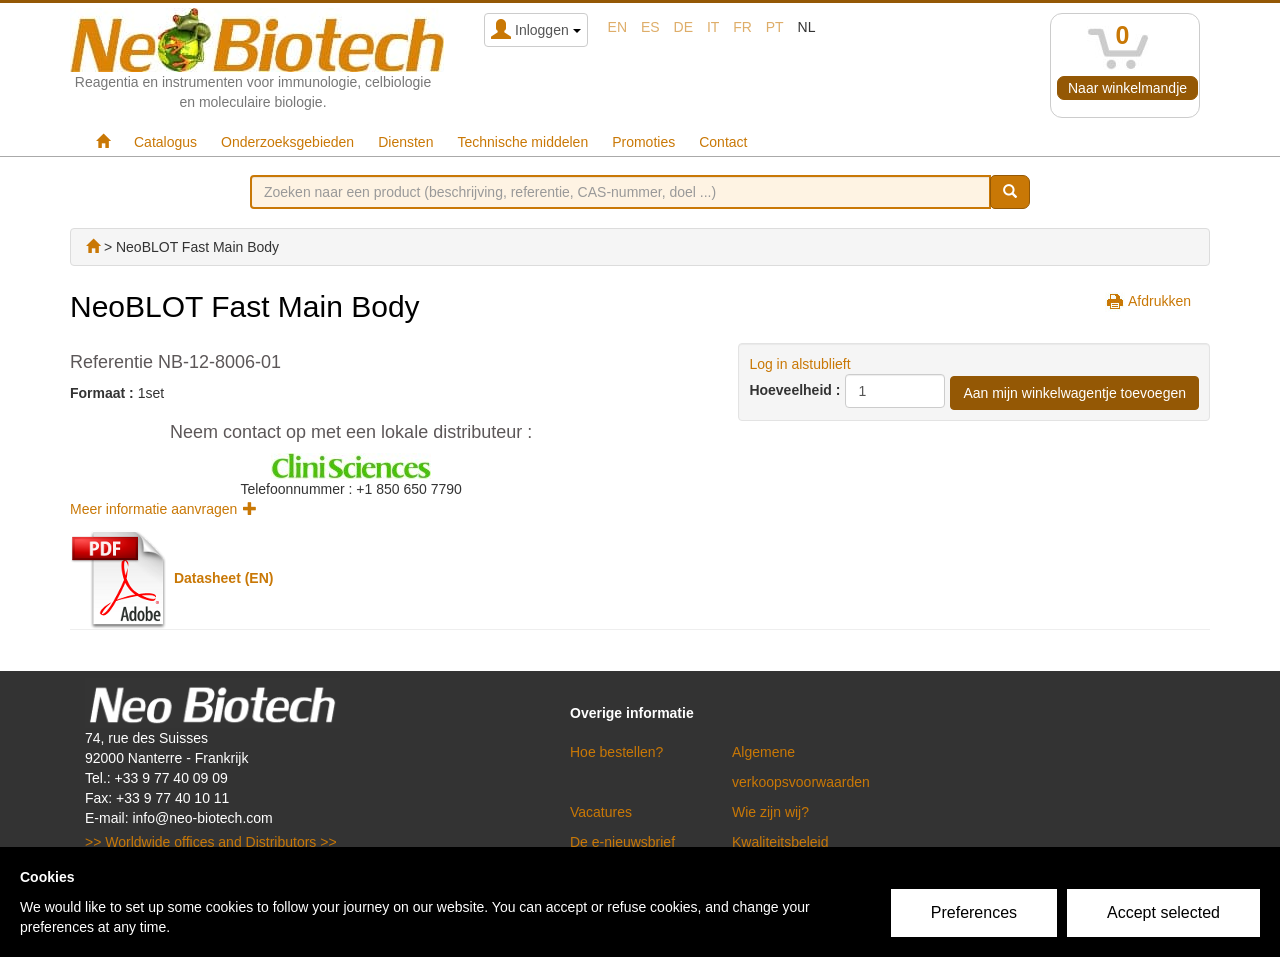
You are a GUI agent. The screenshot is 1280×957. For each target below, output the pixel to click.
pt (775, 27)
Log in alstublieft (799, 364)
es (650, 27)
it (713, 27)
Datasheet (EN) (224, 578)
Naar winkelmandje (1127, 88)
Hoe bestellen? (616, 752)
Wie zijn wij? (770, 812)
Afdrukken (1159, 301)
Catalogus (165, 142)
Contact (723, 142)
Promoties (643, 142)
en (617, 27)
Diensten (405, 142)
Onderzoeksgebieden (287, 142)
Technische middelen (522, 142)
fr (742, 27)
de (683, 27)
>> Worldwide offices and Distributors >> (211, 842)
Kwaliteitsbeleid (780, 842)
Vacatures (601, 812)
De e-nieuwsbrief (622, 842)
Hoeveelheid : (794, 390)
